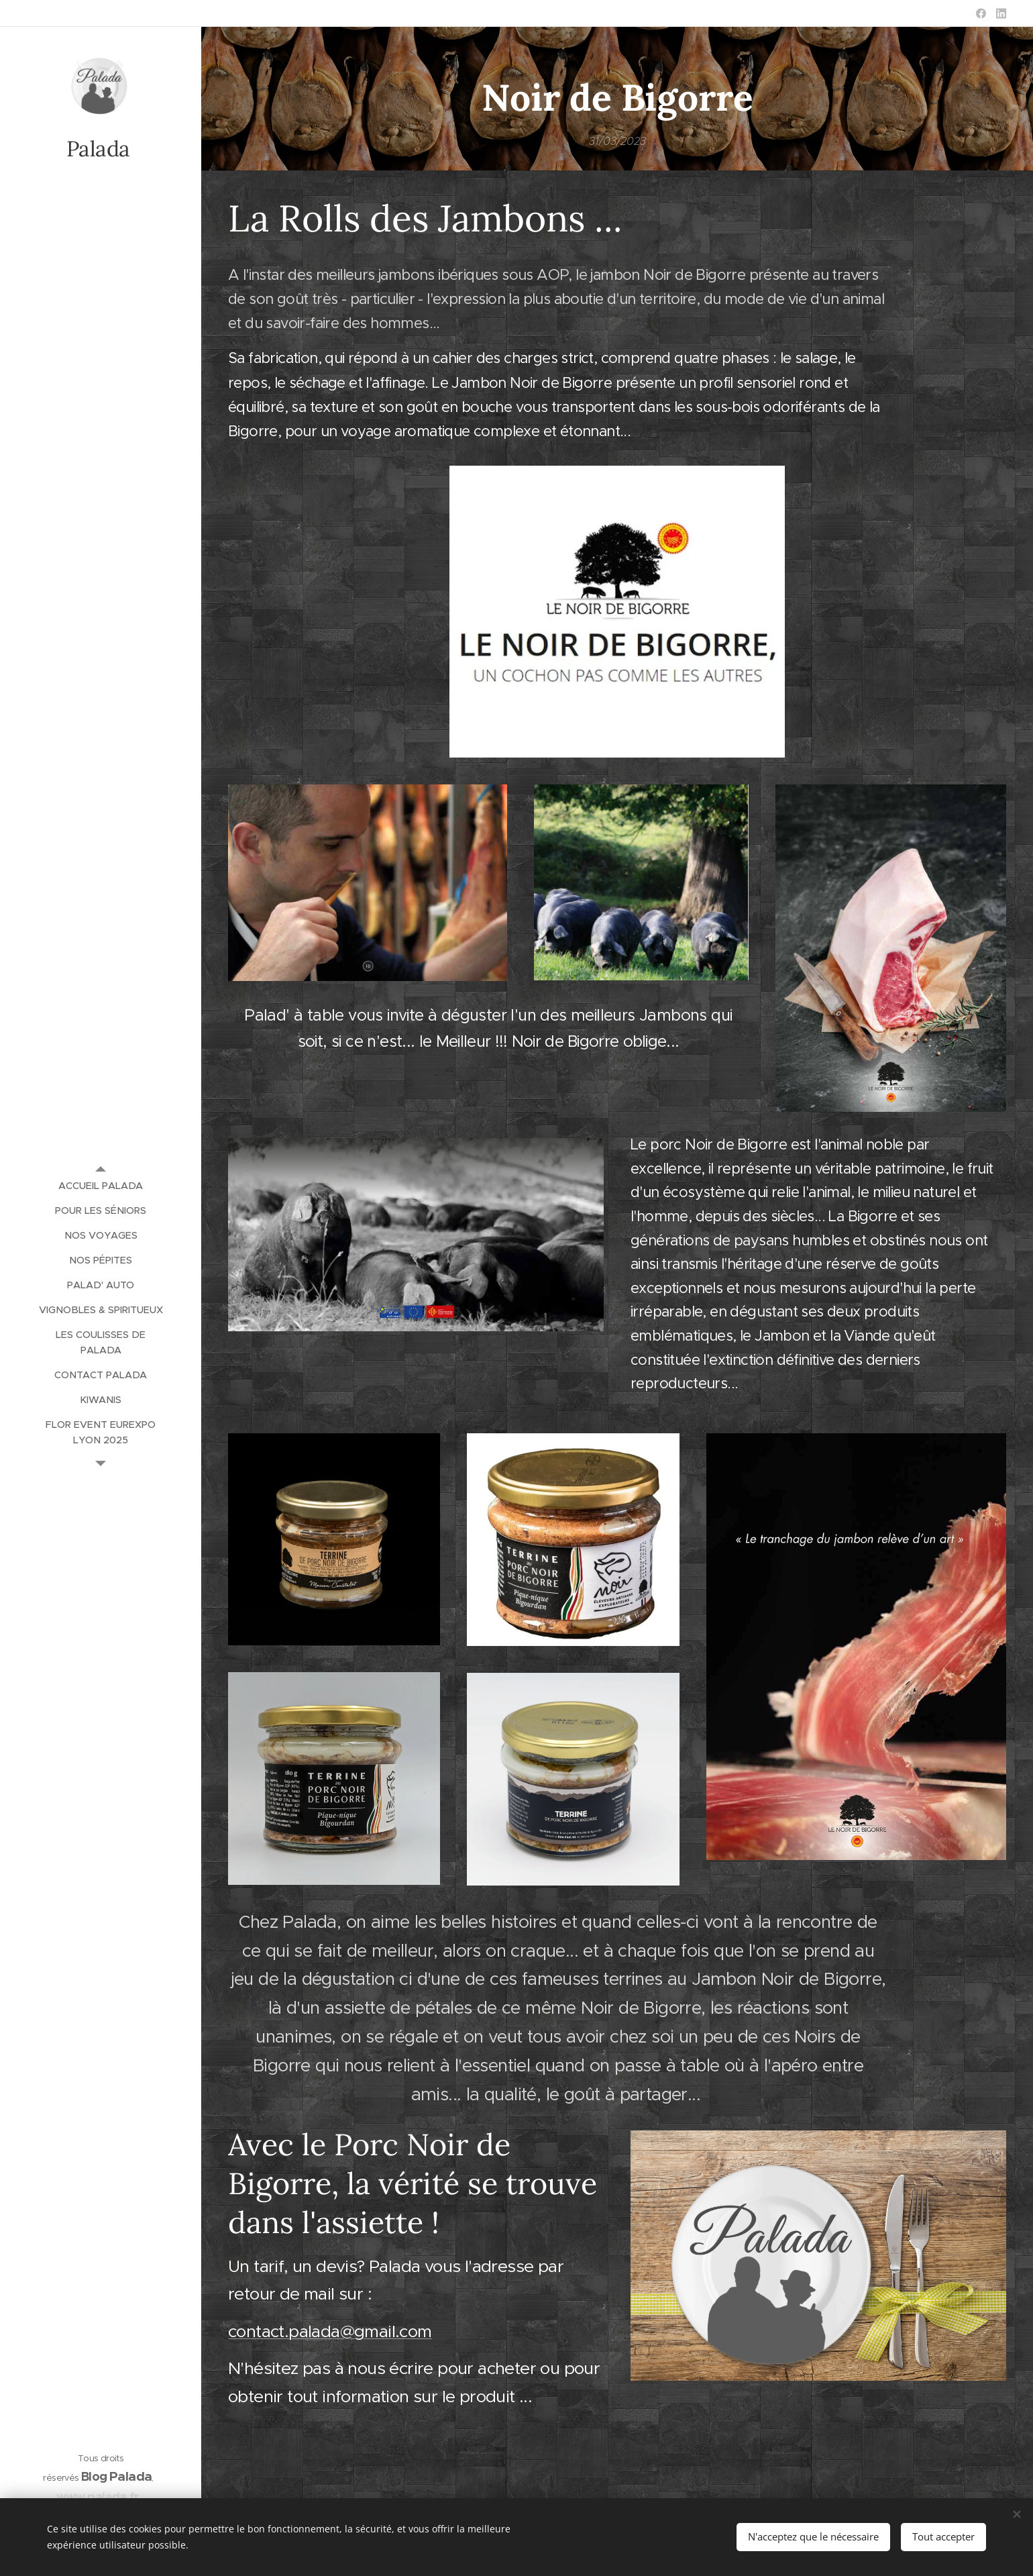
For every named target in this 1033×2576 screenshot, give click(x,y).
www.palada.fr (98, 2496)
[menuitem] (100, 1186)
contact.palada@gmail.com (330, 2331)
